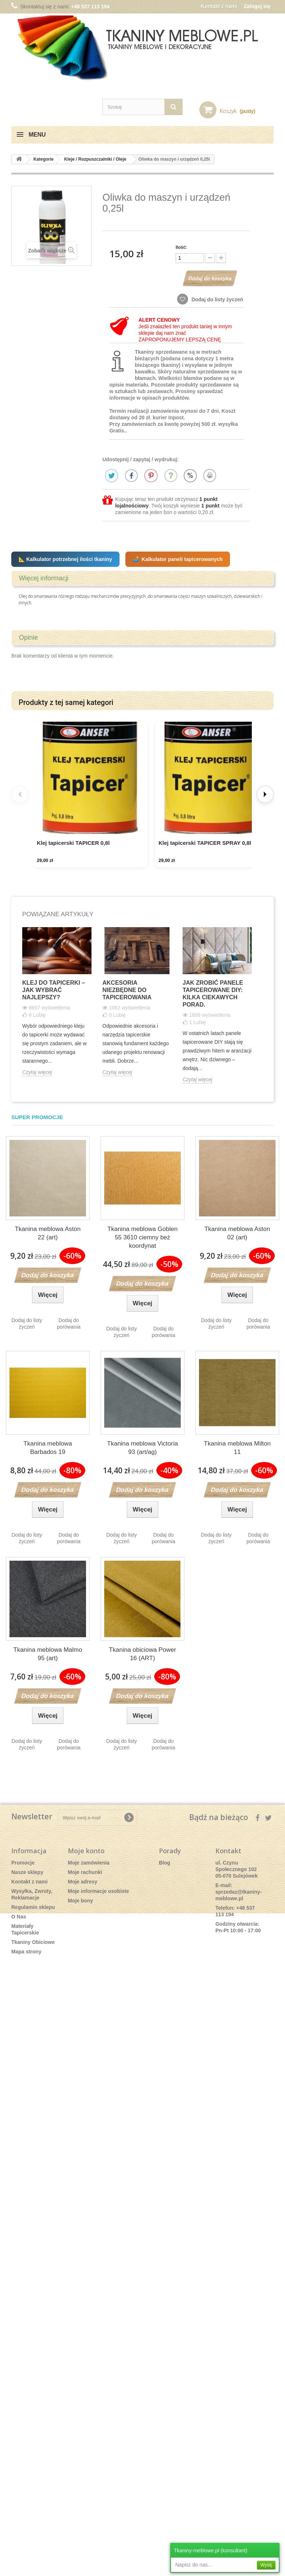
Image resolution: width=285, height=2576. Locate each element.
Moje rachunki (85, 1874)
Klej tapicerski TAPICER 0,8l (73, 845)
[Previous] (20, 795)
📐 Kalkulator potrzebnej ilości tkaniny (65, 559)
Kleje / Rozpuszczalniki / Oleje (95, 159)
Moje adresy (82, 1884)
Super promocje (37, 1119)
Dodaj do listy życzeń (216, 299)
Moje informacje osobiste (98, 1893)
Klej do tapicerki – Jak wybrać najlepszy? (53, 992)
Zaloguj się (257, 6)
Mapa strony (26, 1954)
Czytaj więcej (37, 1074)
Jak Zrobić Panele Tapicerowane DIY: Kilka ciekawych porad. (213, 996)
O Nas (18, 1919)
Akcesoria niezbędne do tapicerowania (127, 992)
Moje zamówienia (88, 1865)
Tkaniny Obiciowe (33, 1944)
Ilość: (181, 247)
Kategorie (44, 159)
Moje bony (80, 1903)
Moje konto (86, 1852)
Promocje (23, 1865)
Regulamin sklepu (33, 1909)
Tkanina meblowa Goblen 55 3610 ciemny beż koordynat (143, 1239)
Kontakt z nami (219, 6)
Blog (164, 1865)
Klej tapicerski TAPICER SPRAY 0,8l (207, 845)
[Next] (265, 795)
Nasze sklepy (27, 1874)
